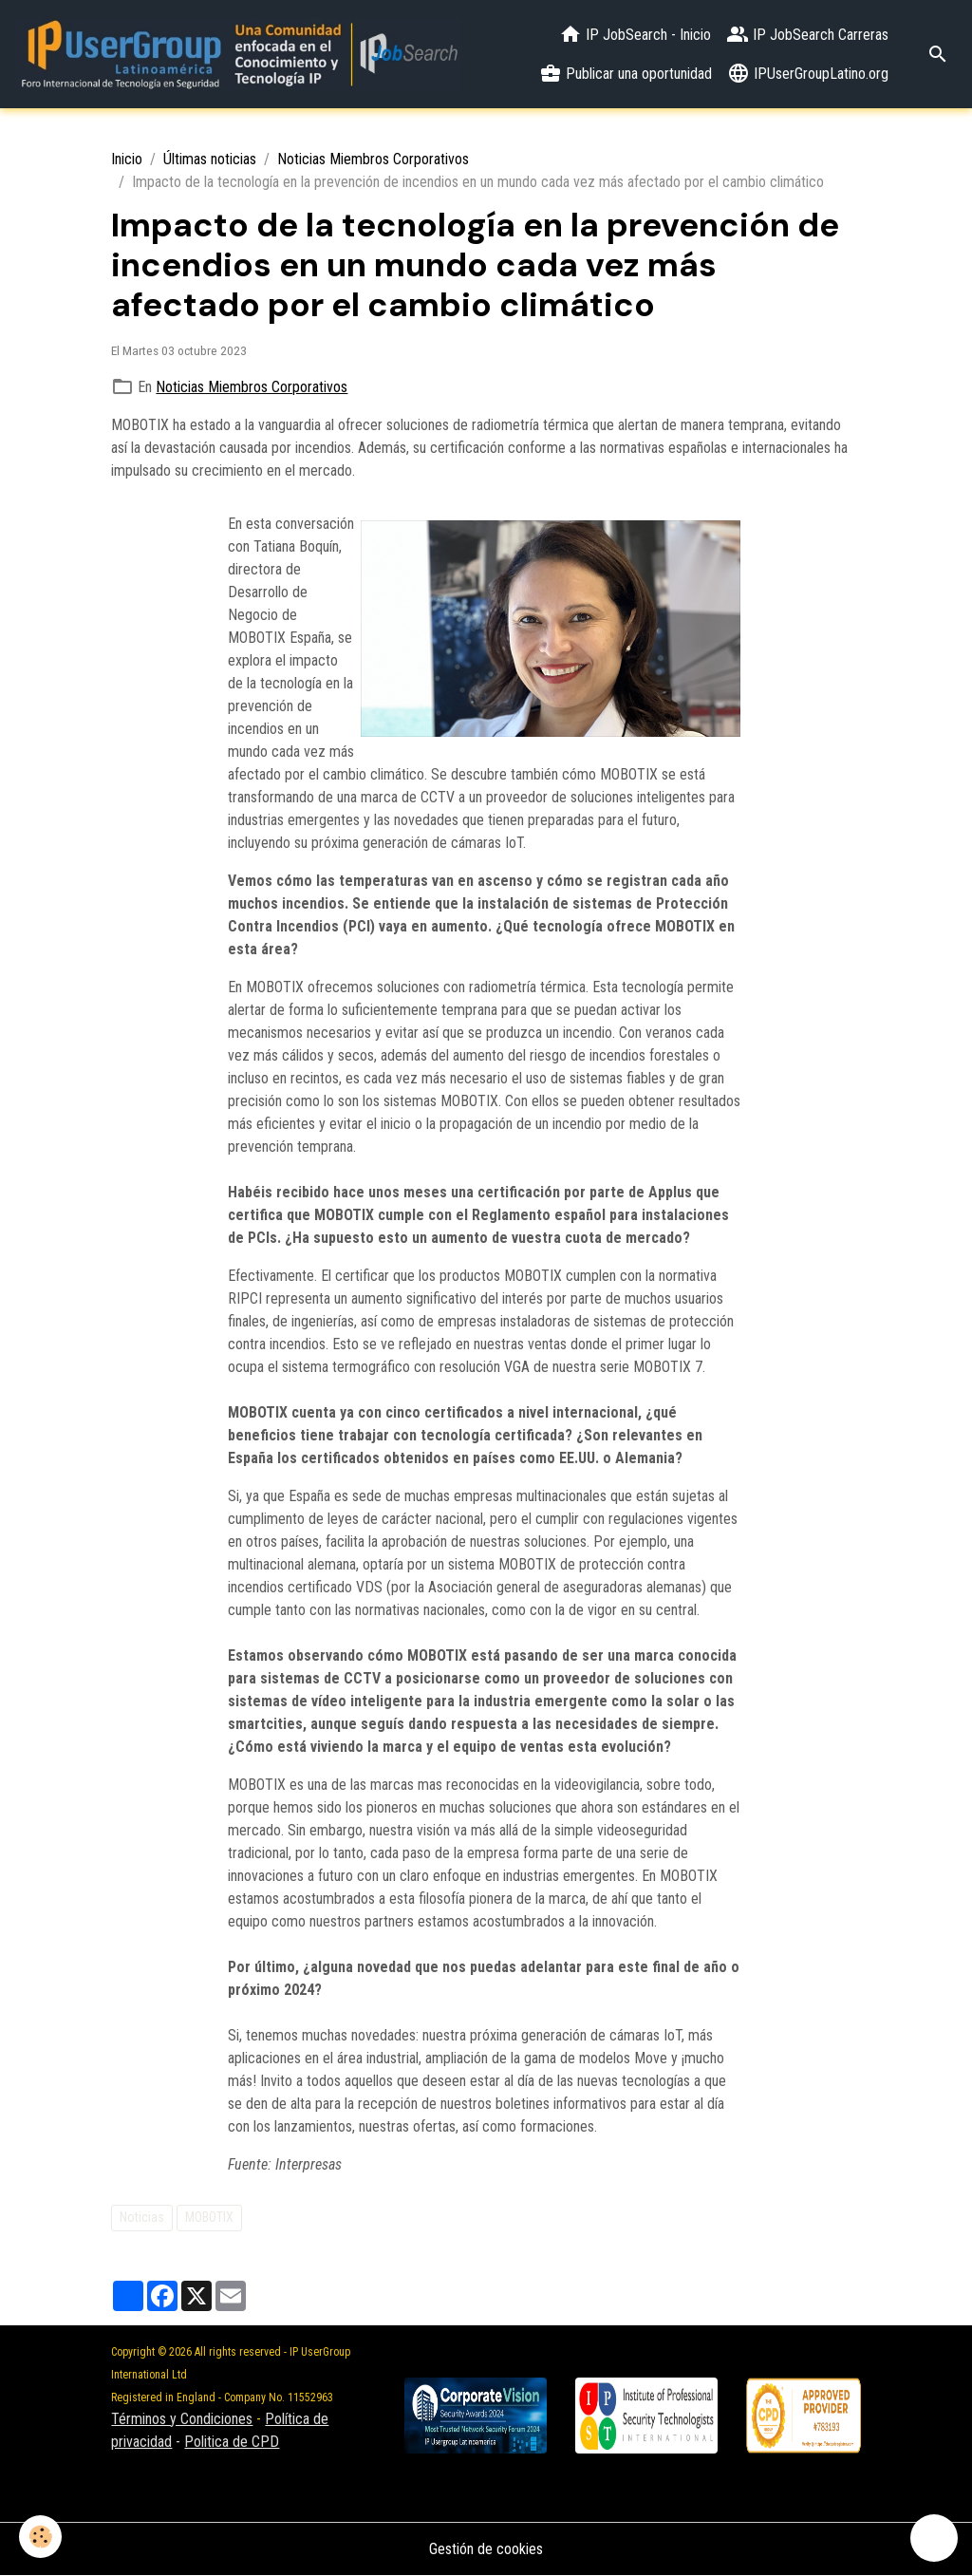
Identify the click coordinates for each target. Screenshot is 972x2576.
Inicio (126, 159)
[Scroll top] (934, 2538)
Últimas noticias (209, 159)
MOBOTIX (209, 2217)
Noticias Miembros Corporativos (373, 159)
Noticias (142, 2217)
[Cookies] (40, 2536)
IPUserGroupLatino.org (807, 73)
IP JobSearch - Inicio (635, 34)
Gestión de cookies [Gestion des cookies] (486, 2549)
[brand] (238, 54)
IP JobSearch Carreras (807, 34)
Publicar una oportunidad (625, 73)
